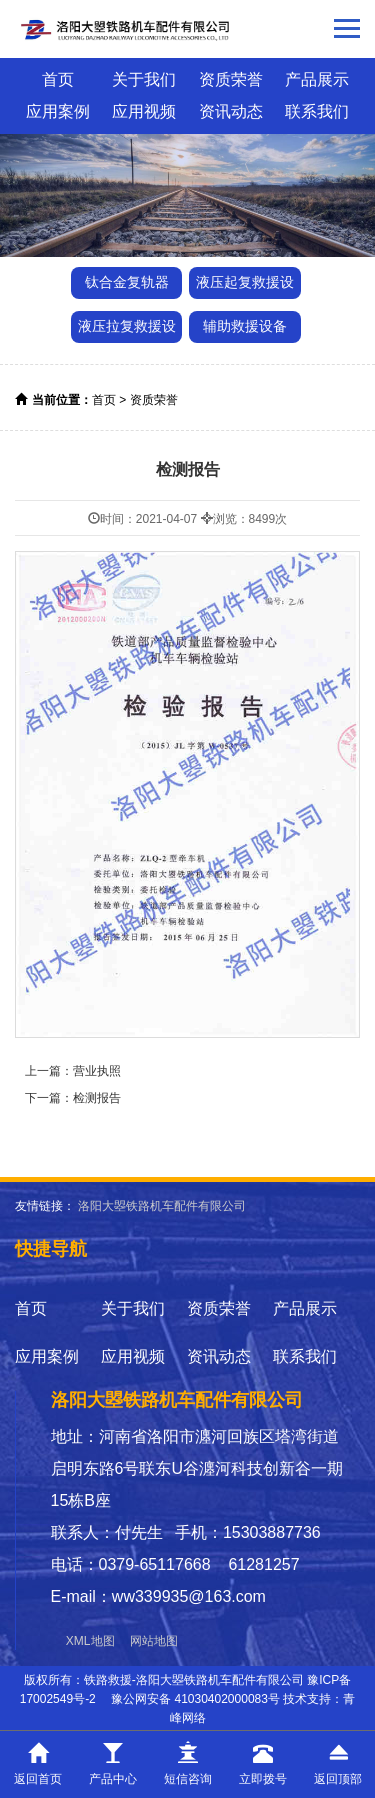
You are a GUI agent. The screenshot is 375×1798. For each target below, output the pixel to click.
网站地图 (154, 1641)
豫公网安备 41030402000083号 (195, 1699)
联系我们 (317, 111)
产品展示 (317, 79)
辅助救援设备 (245, 326)
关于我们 (144, 79)
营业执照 (97, 1071)
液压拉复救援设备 (127, 330)
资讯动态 (231, 111)
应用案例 (58, 111)
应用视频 (144, 111)
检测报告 (97, 1098)
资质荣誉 (231, 79)
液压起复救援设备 (245, 286)
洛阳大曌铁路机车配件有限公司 (162, 1206)
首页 (58, 79)
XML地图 (90, 1641)
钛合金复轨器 (127, 282)
